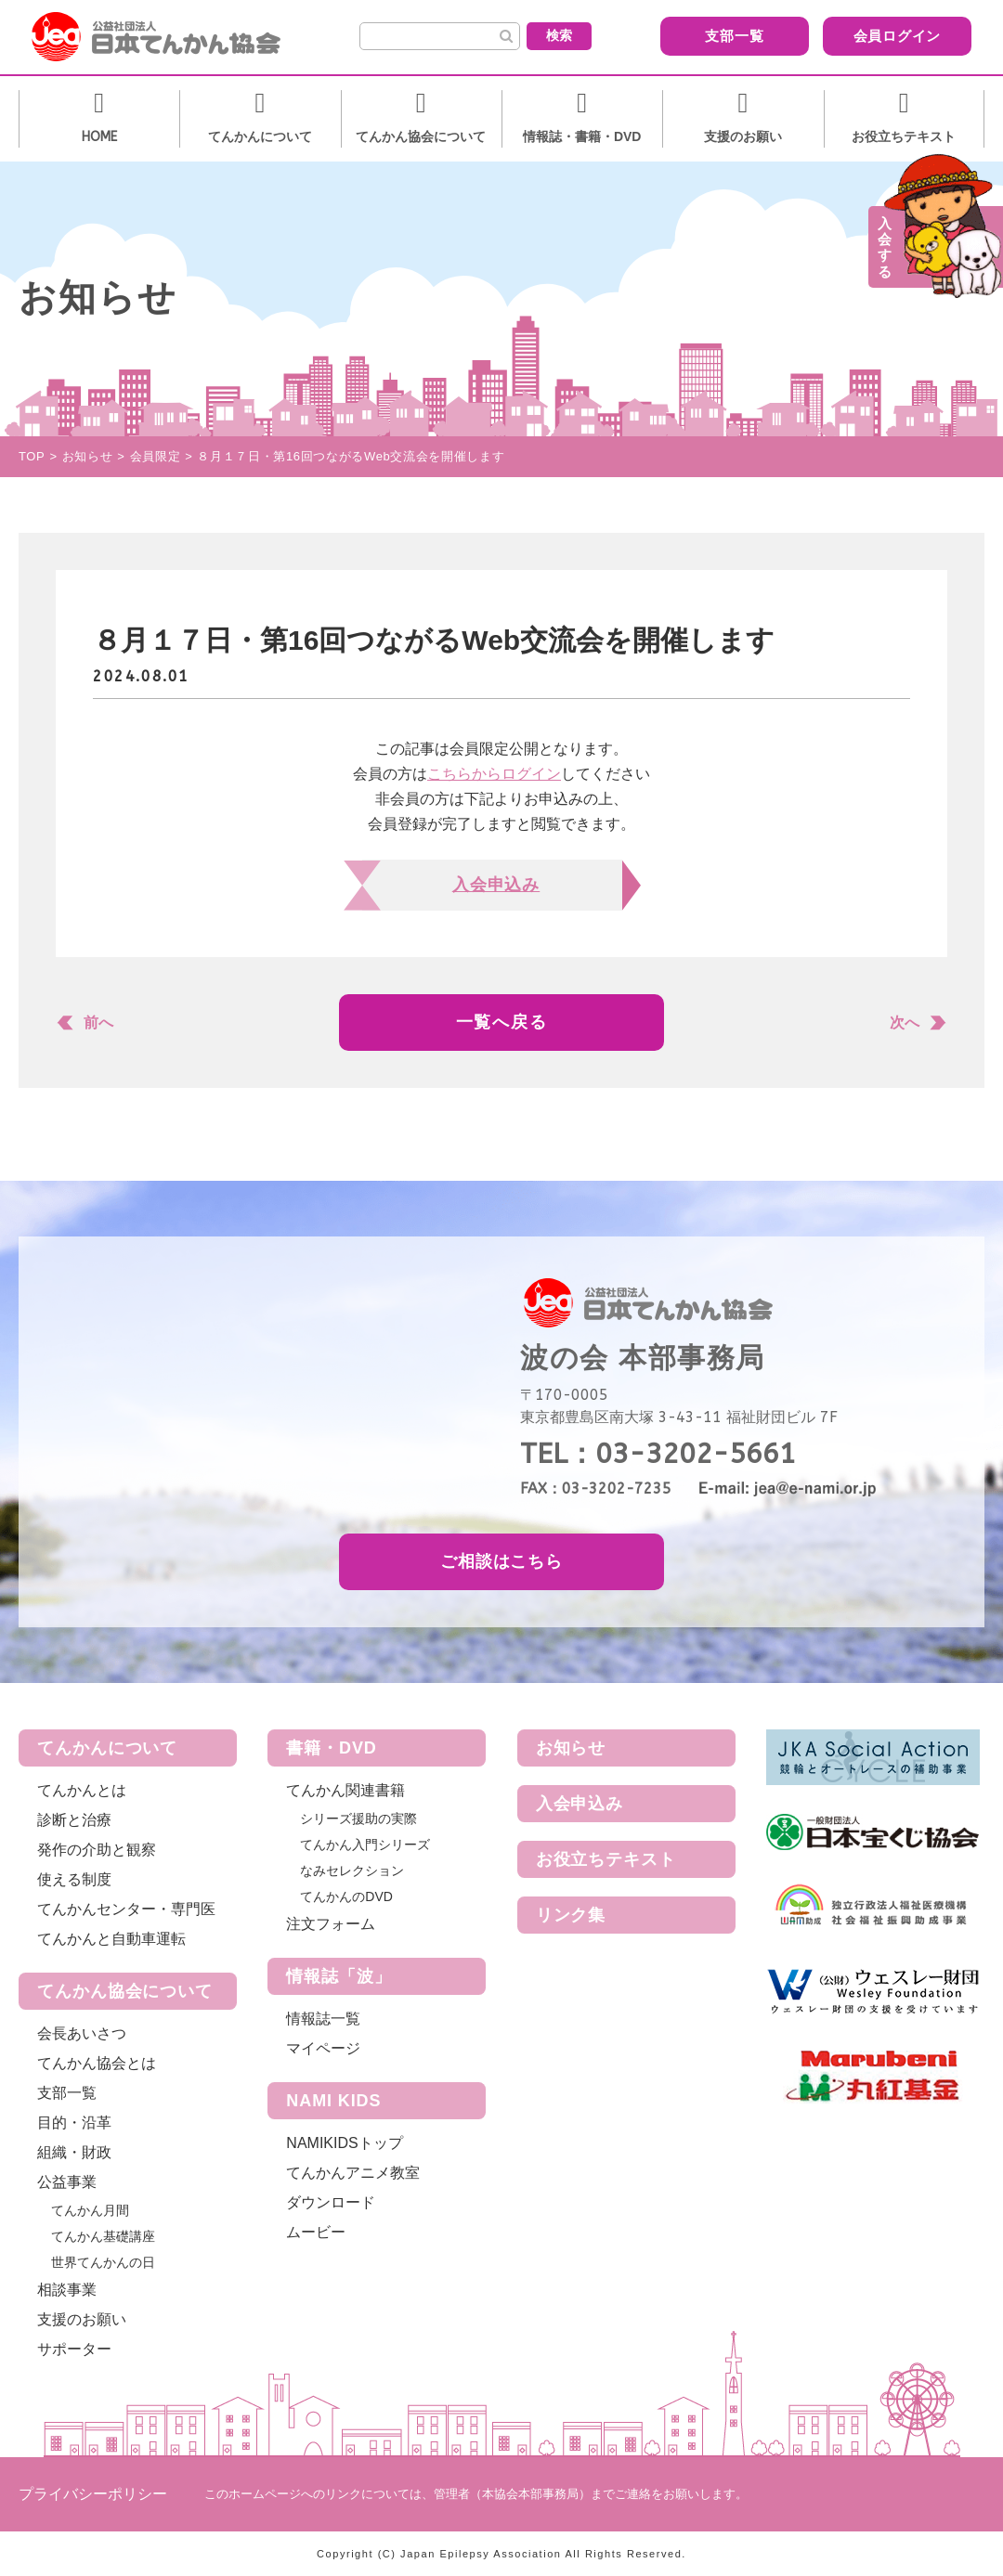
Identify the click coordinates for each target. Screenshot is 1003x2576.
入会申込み (580, 1803)
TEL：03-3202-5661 (658, 1454)
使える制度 (74, 1879)
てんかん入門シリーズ (365, 1844)
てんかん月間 (90, 2210)
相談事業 (67, 2290)
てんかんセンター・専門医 (126, 1909)
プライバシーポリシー (93, 2494)
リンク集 (571, 1915)
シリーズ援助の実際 (358, 1818)
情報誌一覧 (323, 2018)
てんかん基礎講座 (103, 2236)
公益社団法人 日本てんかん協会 (171, 37)
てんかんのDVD (346, 1896)
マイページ (323, 2048)
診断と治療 (74, 1820)
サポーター (74, 2349)
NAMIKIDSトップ (344, 2143)
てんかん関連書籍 (345, 1790)
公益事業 (67, 2182)
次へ (904, 1022)
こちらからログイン (494, 774)
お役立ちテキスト (606, 1859)
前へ (98, 1022)
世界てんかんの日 (103, 2262)
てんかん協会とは (96, 2063)
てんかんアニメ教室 (353, 2173)
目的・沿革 (74, 2122)
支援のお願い (81, 2319)
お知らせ (571, 1748)
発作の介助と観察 (96, 1850)
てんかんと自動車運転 (111, 1939)
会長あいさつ (81, 2033)
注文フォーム (330, 1924)
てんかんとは (81, 1790)
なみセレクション (352, 1870)
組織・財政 (74, 2152)
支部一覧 (720, 36)
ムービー (315, 2232)
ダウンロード (330, 2202)
